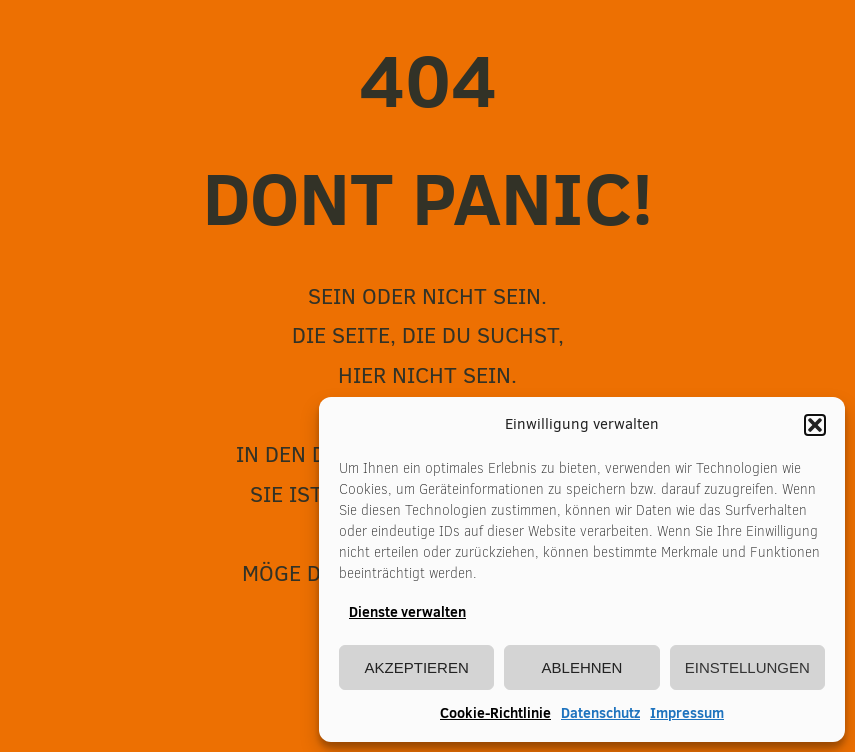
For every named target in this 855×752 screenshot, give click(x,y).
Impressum (687, 713)
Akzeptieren (417, 667)
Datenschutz (600, 713)
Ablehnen (582, 667)
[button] (815, 425)
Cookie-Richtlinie (495, 713)
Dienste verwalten (407, 612)
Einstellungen (747, 667)
